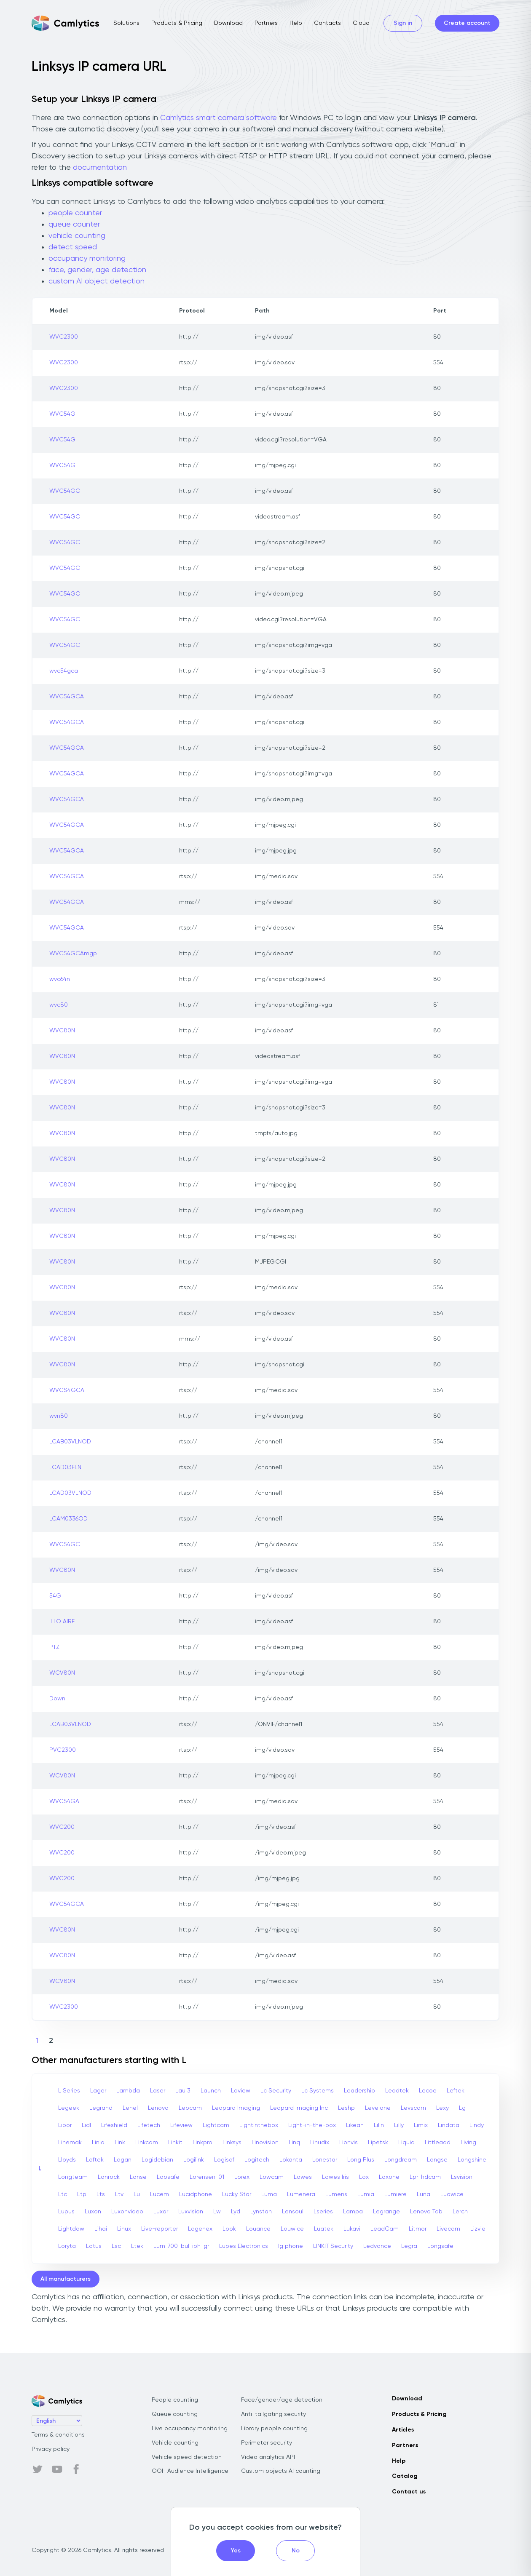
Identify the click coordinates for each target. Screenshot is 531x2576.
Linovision (265, 2143)
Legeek (68, 2108)
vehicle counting (76, 236)
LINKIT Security (333, 2246)
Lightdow (71, 2229)
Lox (364, 2177)
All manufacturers (65, 2279)
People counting (175, 2400)
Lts (101, 2194)
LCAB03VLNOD (70, 1442)
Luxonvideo (127, 2212)
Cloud (361, 23)
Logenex (200, 2229)
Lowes (303, 2177)
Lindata (448, 2125)
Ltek (137, 2246)
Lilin (379, 2125)
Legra (409, 2246)
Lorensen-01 (207, 2177)
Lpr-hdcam (425, 2177)
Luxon (93, 2212)
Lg (462, 2108)
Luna (423, 2194)
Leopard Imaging (236, 2108)
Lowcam (272, 2177)
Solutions (126, 23)
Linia (98, 2143)
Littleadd (438, 2143)
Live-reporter (159, 2229)
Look (229, 2229)
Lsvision (461, 2177)
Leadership (359, 2091)
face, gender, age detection (97, 270)
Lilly (399, 2125)
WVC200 (62, 1827)
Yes (236, 2551)
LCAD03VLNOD (70, 1493)
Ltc (62, 2194)
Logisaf (224, 2160)
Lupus (66, 2212)
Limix (421, 2125)
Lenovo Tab (426, 2212)
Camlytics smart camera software (218, 118)
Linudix (319, 2143)
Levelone (378, 2108)
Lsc (116, 2246)
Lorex (241, 2177)
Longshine (472, 2160)
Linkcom (146, 2143)
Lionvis (348, 2143)
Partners (266, 23)
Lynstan (261, 2212)
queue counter (74, 224)
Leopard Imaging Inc (299, 2108)
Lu (137, 2194)
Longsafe (440, 2246)
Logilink (193, 2160)
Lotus (94, 2246)
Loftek (95, 2160)
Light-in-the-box (312, 2125)
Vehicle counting (175, 2443)
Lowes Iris (335, 2177)
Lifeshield (114, 2125)
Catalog (405, 2476)
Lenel (130, 2108)
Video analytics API (268, 2457)
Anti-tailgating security (273, 2414)
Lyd (235, 2212)
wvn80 (58, 1416)
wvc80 (58, 1005)
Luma (269, 2194)
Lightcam (216, 2125)
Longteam (73, 2177)
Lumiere (395, 2194)
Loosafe (168, 2177)
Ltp (81, 2194)
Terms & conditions (58, 2435)
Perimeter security (266, 2443)
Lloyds (67, 2160)
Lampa (353, 2212)
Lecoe (428, 2091)
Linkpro (202, 2143)
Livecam (448, 2229)
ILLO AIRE (62, 1622)
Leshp (346, 2108)
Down (57, 1699)
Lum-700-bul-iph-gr (181, 2246)
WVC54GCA (66, 697)
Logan (122, 2160)
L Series (69, 2091)
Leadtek (397, 2091)
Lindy (476, 2125)
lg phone (290, 2246)
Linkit (175, 2143)
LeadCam (384, 2229)
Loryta (67, 2246)
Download (228, 23)
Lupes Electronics (243, 2246)
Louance (258, 2229)
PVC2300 (62, 1750)
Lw (217, 2212)
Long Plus (360, 2160)
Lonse (138, 2177)
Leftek (455, 2091)
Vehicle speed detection (187, 2457)
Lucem (159, 2194)
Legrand (101, 2108)
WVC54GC (64, 491)
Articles (403, 2430)
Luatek (323, 2229)
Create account (467, 23)
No (296, 2551)
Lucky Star (236, 2194)
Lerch (460, 2212)
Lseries (323, 2212)
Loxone (389, 2177)
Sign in (403, 23)
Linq (294, 2143)
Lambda (128, 2091)
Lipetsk (378, 2143)
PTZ (54, 1647)
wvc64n (59, 979)
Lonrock (109, 2177)
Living (468, 2143)
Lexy (442, 2108)
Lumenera (301, 2194)
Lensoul (292, 2212)
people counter (75, 213)
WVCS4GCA (66, 1390)
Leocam (190, 2108)
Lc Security (275, 2091)
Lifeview (181, 2125)
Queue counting (175, 2414)
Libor (65, 2125)
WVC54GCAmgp (73, 954)
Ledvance (377, 2246)
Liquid (406, 2143)
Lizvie (477, 2229)
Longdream (400, 2160)
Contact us (409, 2492)
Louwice (292, 2229)
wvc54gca (63, 671)
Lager (98, 2091)
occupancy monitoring (87, 258)
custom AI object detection (96, 281)
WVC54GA (64, 1801)
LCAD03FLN (65, 1467)
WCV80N (62, 1673)
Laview (240, 2091)
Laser (157, 2091)
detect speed (72, 247)
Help (296, 23)
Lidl (86, 2125)
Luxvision (190, 2212)
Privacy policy (51, 2449)
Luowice (452, 2194)
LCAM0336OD (68, 1519)
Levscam (413, 2108)
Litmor (417, 2229)
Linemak (70, 2143)
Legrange (386, 2212)
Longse (437, 2160)
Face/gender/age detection (281, 2400)
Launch (211, 2091)
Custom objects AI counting (280, 2471)
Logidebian (157, 2160)
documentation (100, 167)
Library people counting (274, 2429)
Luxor (160, 2212)
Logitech (256, 2160)
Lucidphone (195, 2194)
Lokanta (290, 2160)
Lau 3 (182, 2091)
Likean (355, 2125)
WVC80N (62, 1031)
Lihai (100, 2229)
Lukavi (351, 2229)
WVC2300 (63, 337)
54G (55, 1596)
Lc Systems (317, 2091)
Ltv (119, 2194)
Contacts (327, 23)
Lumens (336, 2194)
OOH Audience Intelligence (190, 2471)
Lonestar (324, 2160)
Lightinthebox (258, 2125)
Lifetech (148, 2125)
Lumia (365, 2194)
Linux (124, 2229)
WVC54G (62, 414)
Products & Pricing (176, 23)
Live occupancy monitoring (190, 2429)
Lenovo (158, 2108)
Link (120, 2143)
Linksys (232, 2143)
